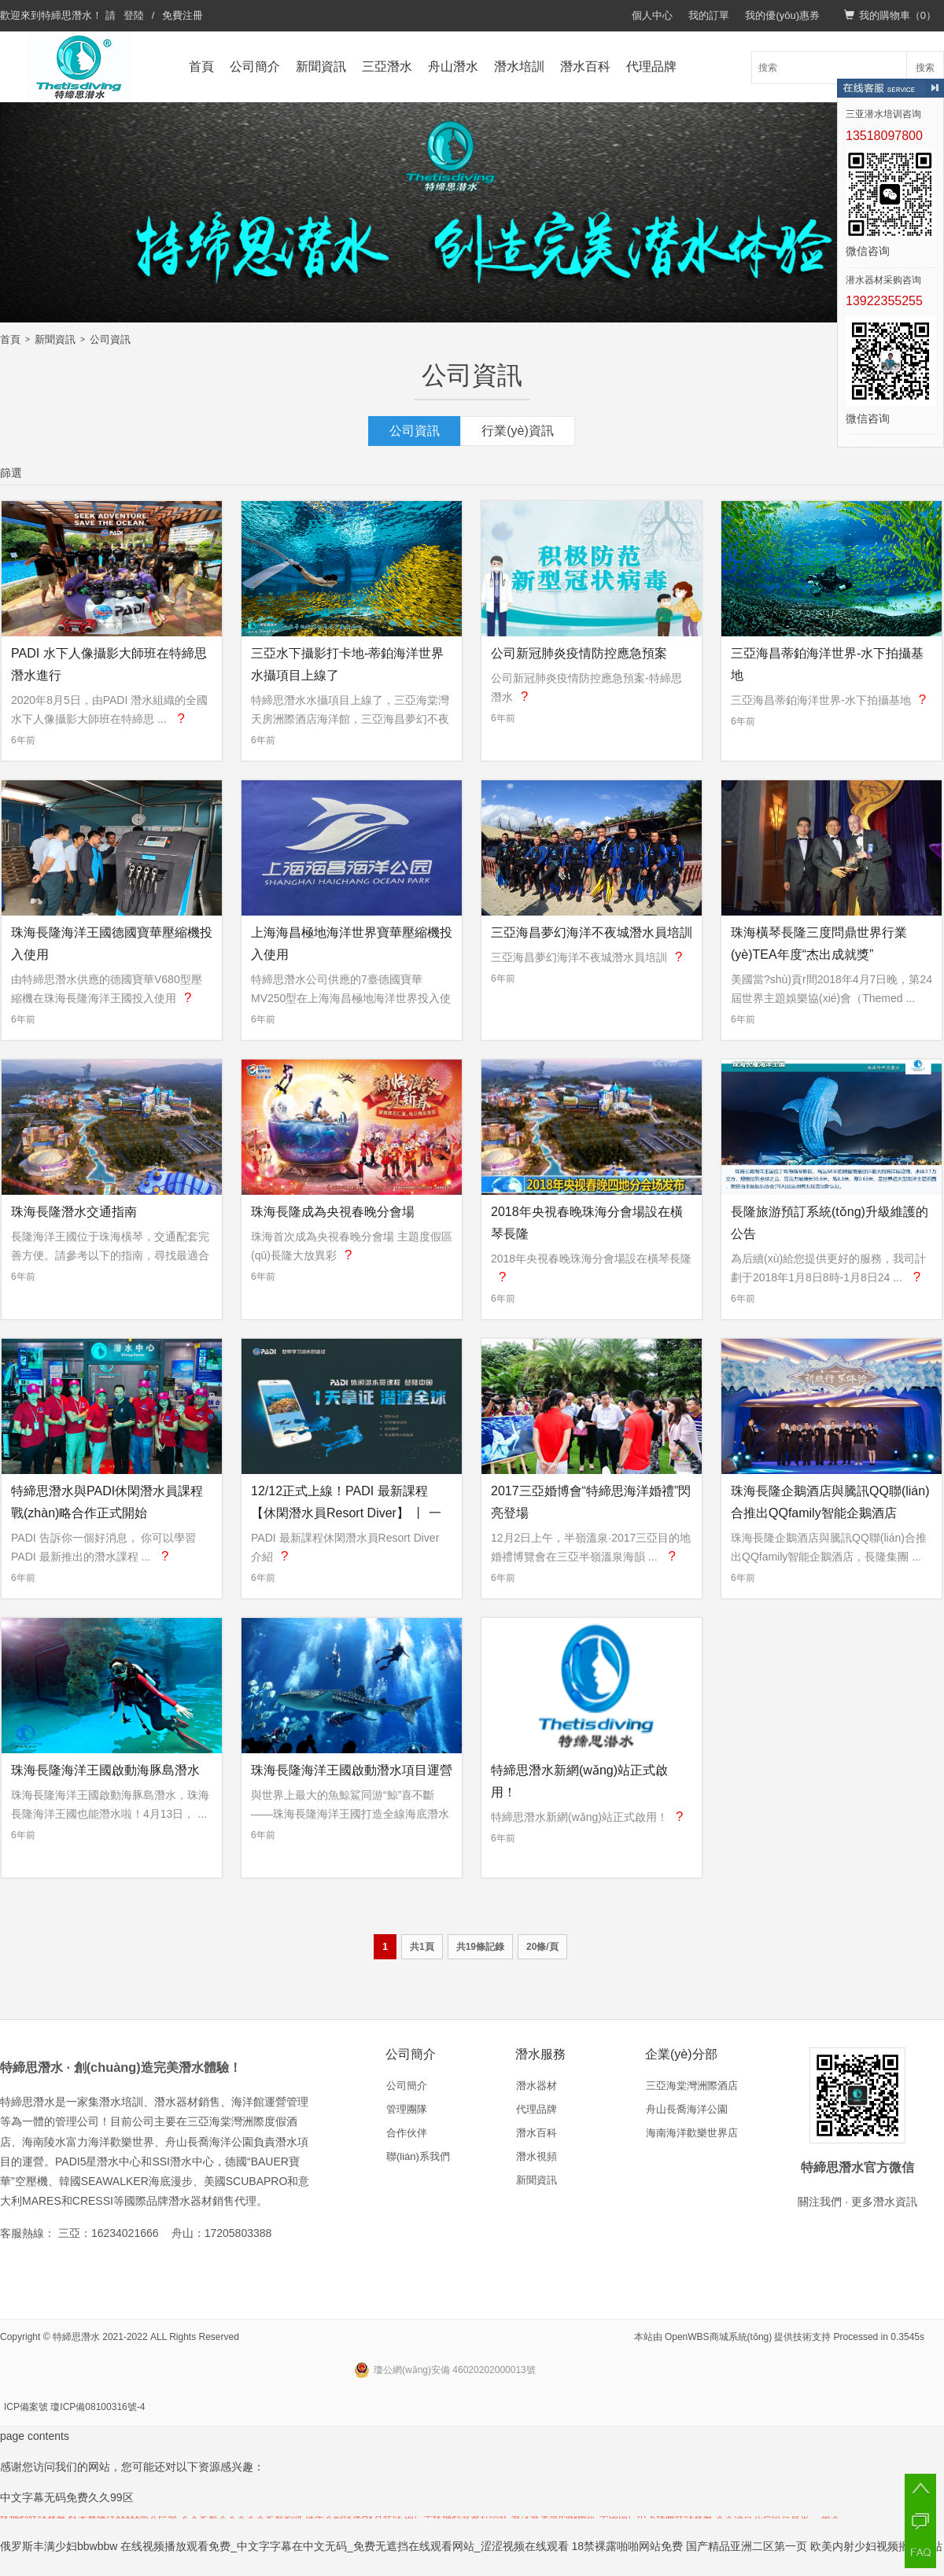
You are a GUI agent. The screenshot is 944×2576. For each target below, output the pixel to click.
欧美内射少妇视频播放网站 (876, 2546)
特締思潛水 (66, 15)
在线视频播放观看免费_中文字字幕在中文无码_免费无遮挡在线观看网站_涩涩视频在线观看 (344, 2546)
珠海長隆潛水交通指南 (74, 1211)
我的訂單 (708, 15)
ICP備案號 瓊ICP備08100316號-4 (74, 2406)
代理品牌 (651, 66)
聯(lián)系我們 (418, 2156)
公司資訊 (110, 339)
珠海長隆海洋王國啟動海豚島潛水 (105, 1770)
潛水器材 (536, 2085)
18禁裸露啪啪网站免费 (628, 2546)
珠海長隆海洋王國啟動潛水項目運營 (351, 1770)
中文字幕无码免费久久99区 (67, 2497)
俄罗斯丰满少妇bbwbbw (58, 2546)
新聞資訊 (321, 66)
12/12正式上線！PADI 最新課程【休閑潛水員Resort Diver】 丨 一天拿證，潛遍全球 (346, 1513)
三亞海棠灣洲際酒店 (692, 2085)
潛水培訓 (519, 66)
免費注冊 (182, 15)
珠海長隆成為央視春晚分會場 (333, 1211)
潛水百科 (585, 66)
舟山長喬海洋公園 (687, 2109)
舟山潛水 (453, 66)
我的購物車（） (890, 15)
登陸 (134, 15)
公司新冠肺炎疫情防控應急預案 (579, 653)
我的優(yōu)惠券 (782, 15)
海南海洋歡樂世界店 (692, 2133)
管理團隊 (406, 2109)
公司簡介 (255, 66)
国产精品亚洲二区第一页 (746, 2546)
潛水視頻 (536, 2156)
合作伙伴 (406, 2133)
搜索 (925, 67)
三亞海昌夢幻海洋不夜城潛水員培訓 (591, 932)
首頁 (201, 66)
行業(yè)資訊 (517, 430)
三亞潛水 (387, 66)
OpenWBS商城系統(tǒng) (718, 2336)
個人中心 (652, 15)
